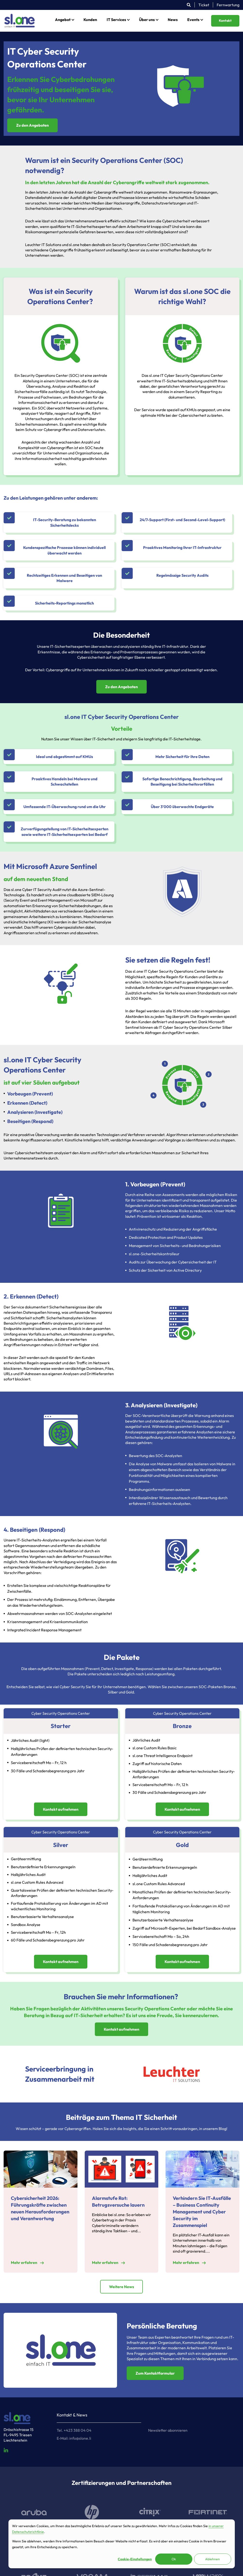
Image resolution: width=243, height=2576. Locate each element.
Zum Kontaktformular (155, 2373)
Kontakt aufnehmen (60, 1809)
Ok (174, 2559)
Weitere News (121, 2286)
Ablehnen (212, 2559)
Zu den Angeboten (32, 125)
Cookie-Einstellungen (135, 2559)
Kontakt (225, 20)
